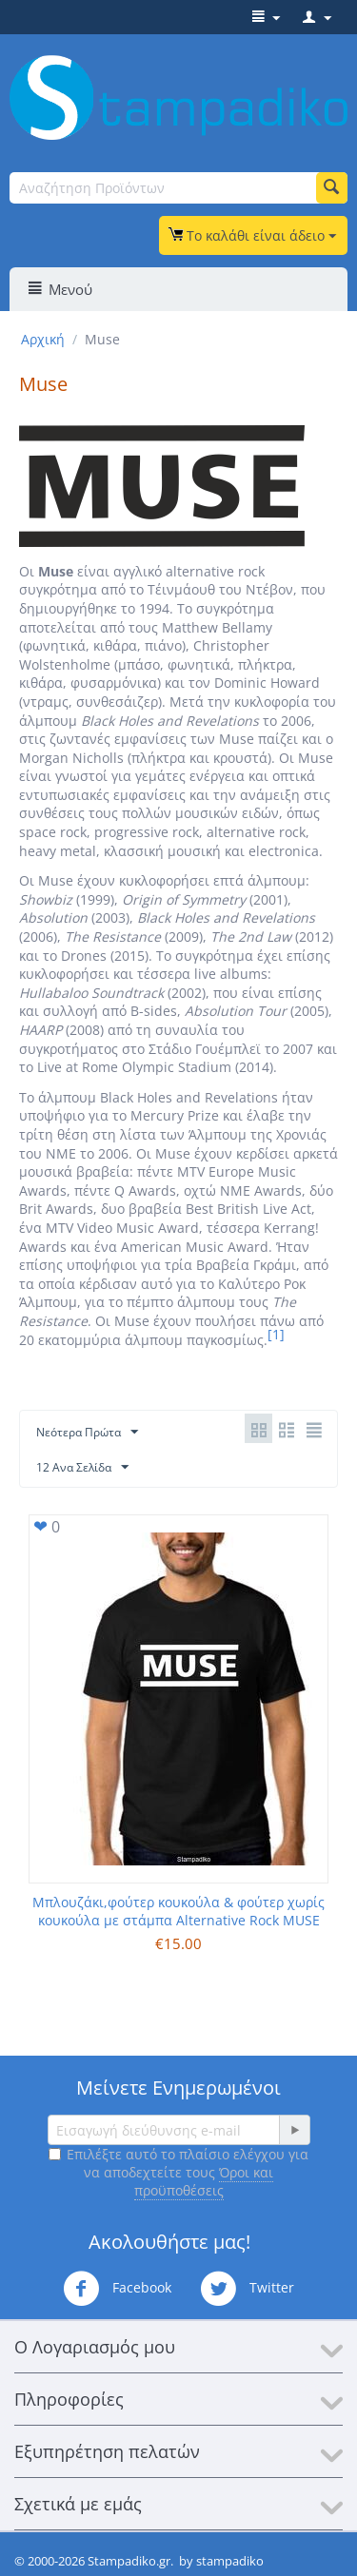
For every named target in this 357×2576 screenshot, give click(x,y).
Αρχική (43, 339)
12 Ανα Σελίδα (82, 1467)
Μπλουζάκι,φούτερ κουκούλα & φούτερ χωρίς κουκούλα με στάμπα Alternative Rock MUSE (178, 1911)
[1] (276, 1334)
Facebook (117, 2289)
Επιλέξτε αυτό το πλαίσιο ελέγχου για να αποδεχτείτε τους (178, 2172)
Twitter (247, 2289)
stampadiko (230, 2560)
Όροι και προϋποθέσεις (204, 2181)
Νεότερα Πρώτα (87, 1432)
